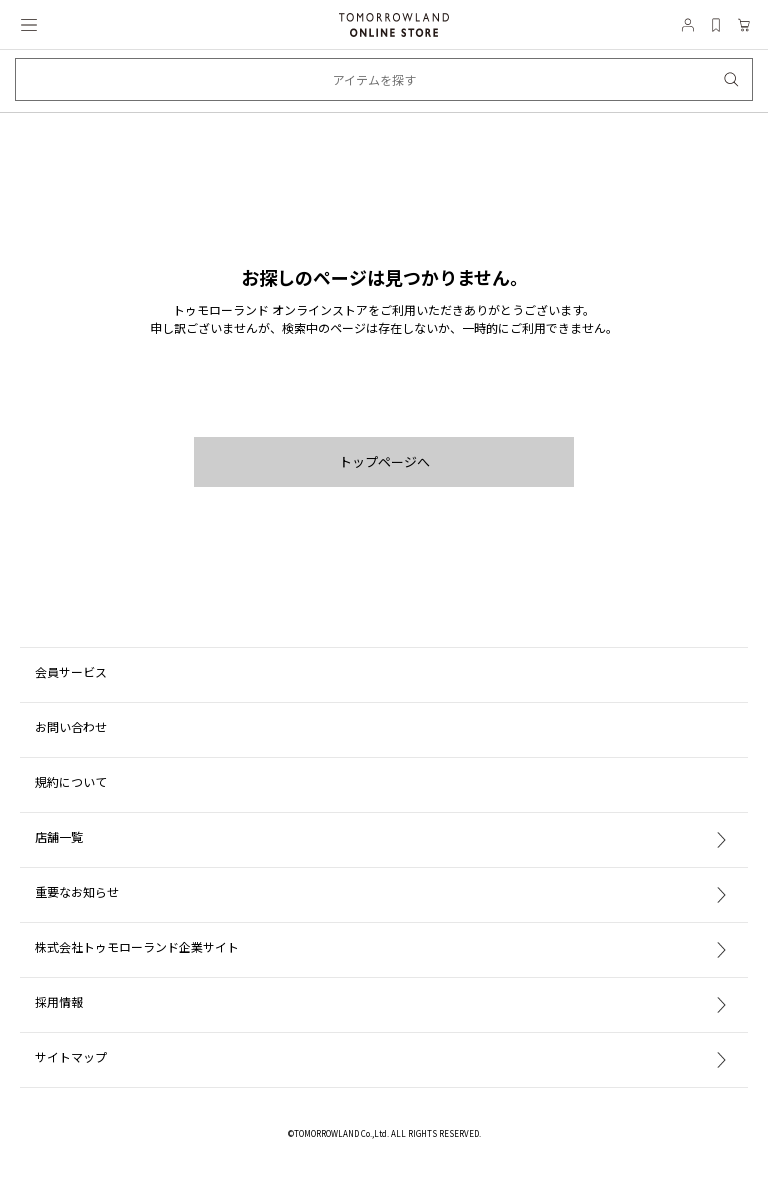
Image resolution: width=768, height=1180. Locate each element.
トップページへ (384, 461)
